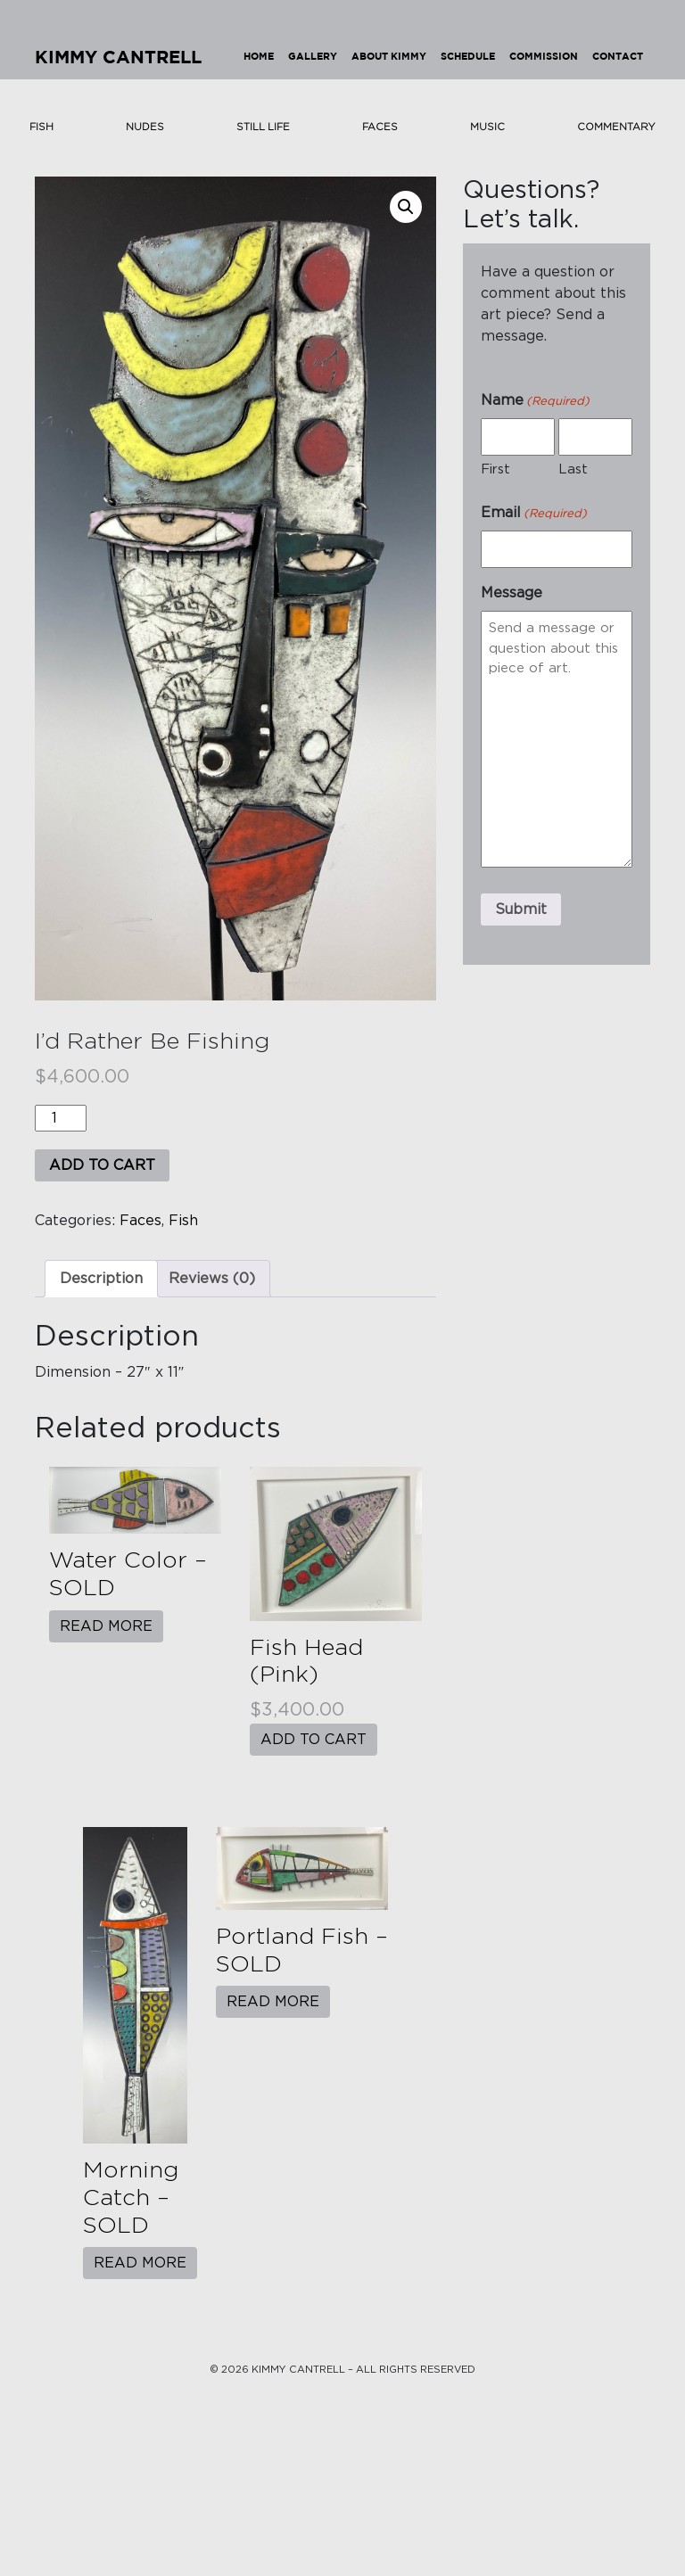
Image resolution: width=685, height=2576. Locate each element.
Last (573, 469)
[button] (406, 207)
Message (511, 593)
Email (534, 514)
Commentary (616, 127)
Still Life (263, 127)
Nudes (145, 127)
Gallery (312, 57)
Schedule (468, 57)
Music (487, 127)
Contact (617, 57)
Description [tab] (101, 1279)
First (495, 469)
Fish (41, 127)
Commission (543, 57)
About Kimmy (388, 57)
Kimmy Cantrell (118, 58)
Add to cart (102, 1165)
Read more (106, 1626)
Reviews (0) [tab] (212, 1279)
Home (258, 57)
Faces (380, 127)
